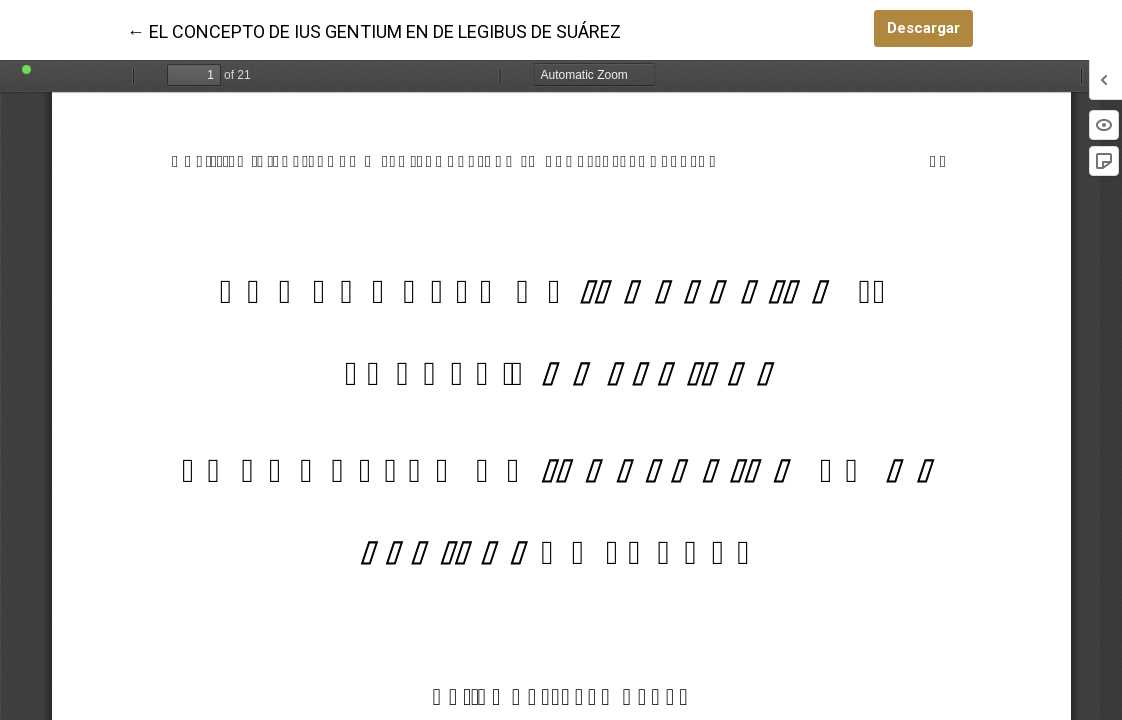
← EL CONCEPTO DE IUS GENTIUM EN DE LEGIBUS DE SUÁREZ (374, 30)
